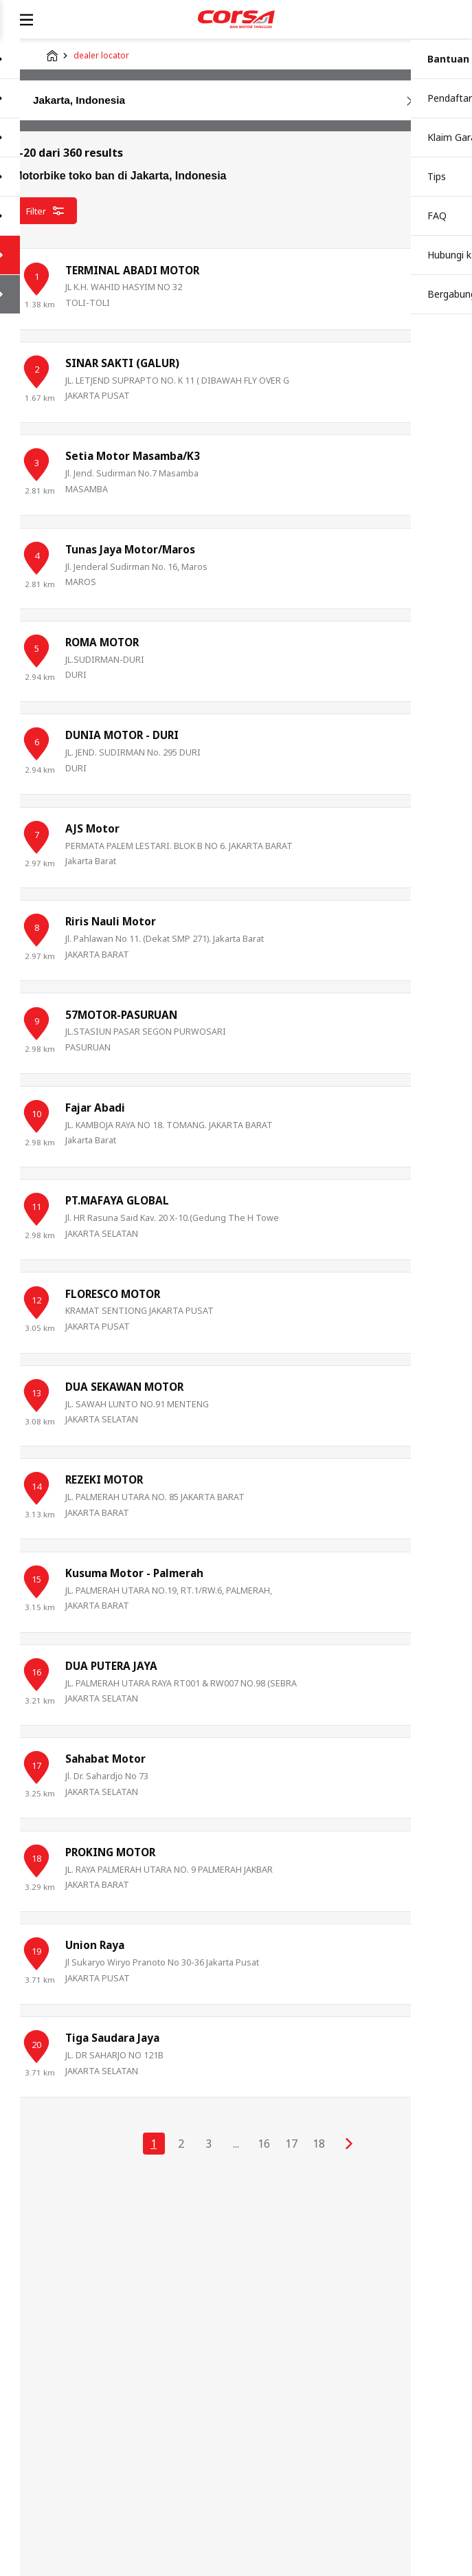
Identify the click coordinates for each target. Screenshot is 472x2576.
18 (319, 2143)
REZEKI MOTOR (104, 1480)
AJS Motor (92, 829)
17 (291, 2143)
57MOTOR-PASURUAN (121, 1015)
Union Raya (94, 1945)
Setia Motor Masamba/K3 (132, 456)
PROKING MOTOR (110, 1852)
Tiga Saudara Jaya (112, 2038)
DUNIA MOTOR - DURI (122, 735)
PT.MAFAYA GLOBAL (117, 1200)
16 (264, 2143)
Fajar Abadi (95, 1108)
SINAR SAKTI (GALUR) (122, 363)
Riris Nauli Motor (110, 921)
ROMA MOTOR (102, 642)
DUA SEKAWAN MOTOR (124, 1387)
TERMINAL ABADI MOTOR (132, 270)
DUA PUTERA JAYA (111, 1666)
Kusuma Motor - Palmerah (134, 1573)
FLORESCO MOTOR (112, 1294)
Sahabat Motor (105, 1759)
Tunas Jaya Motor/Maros (130, 549)
